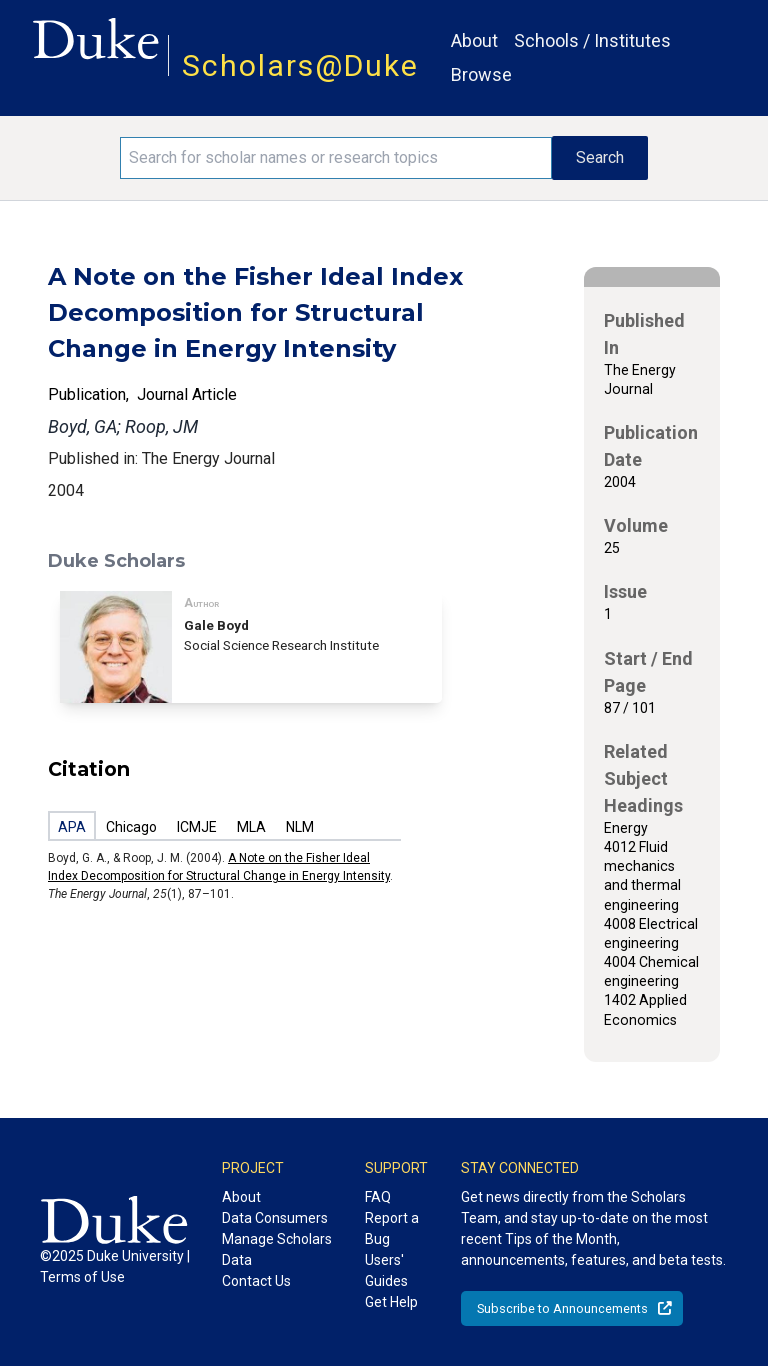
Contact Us (256, 1281)
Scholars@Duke (300, 65)
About (474, 40)
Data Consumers (275, 1218)
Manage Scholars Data (277, 1249)
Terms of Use (82, 1277)
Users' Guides (386, 1270)
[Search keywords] (336, 158)
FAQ (378, 1197)
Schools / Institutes (592, 40)
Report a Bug (392, 1228)
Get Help (391, 1302)
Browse (481, 74)
